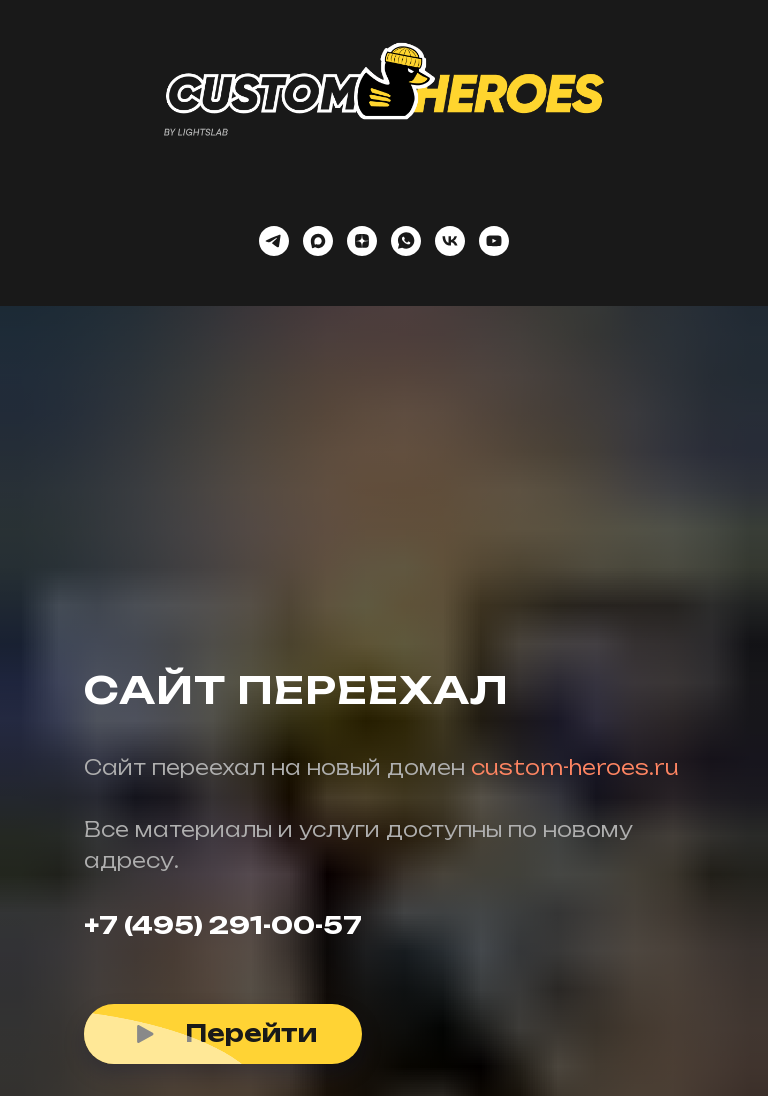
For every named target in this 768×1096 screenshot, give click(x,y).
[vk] (450, 241)
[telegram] (274, 241)
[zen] (362, 241)
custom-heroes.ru (575, 767)
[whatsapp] (406, 241)
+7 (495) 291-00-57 (223, 925)
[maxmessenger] (318, 241)
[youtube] (494, 241)
